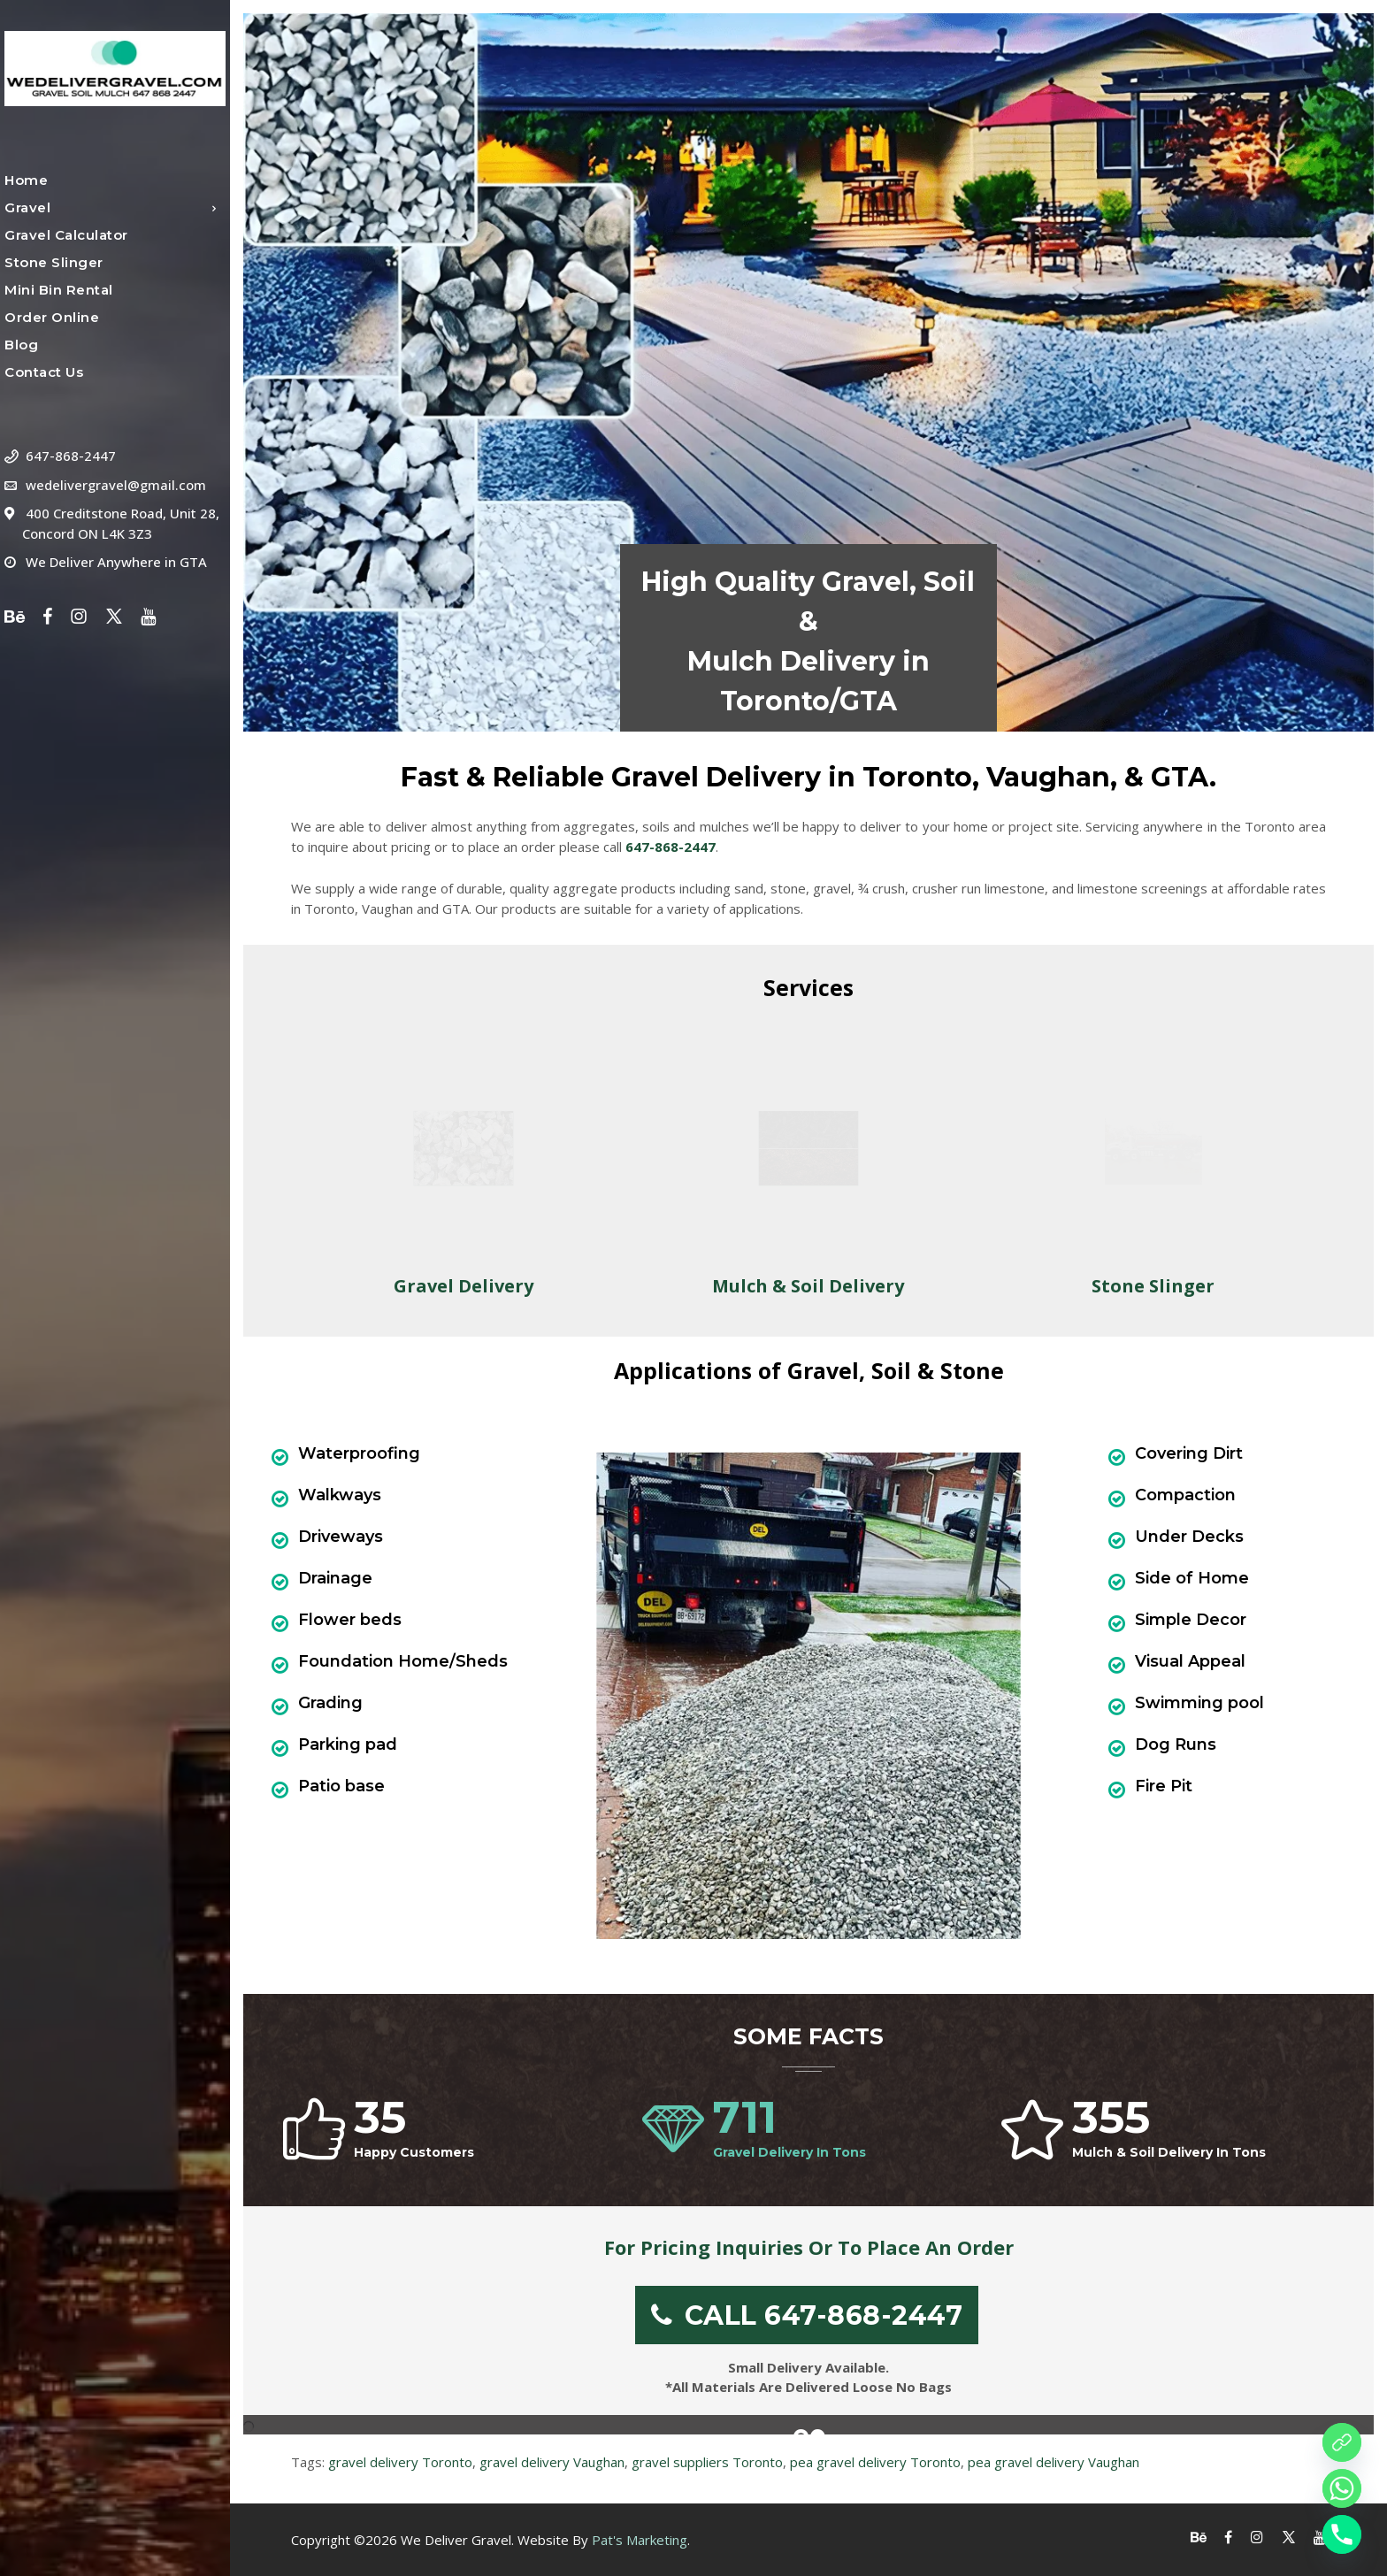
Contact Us (43, 372)
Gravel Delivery (463, 1286)
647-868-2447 (71, 455)
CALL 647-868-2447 (807, 2315)
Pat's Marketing (639, 2540)
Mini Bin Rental (58, 290)
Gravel (27, 208)
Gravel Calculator (66, 235)
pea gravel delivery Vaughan (1053, 2462)
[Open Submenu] (214, 207)
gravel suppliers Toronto (707, 2462)
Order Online (51, 317)
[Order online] (1341, 2442)
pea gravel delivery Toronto (875, 2462)
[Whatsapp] (1341, 2488)
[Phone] (1341, 2534)
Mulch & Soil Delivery (808, 1286)
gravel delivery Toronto (400, 2462)
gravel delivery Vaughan (552, 2462)
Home (26, 180)
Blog (21, 345)
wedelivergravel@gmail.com (116, 485)
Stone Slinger (53, 263)
